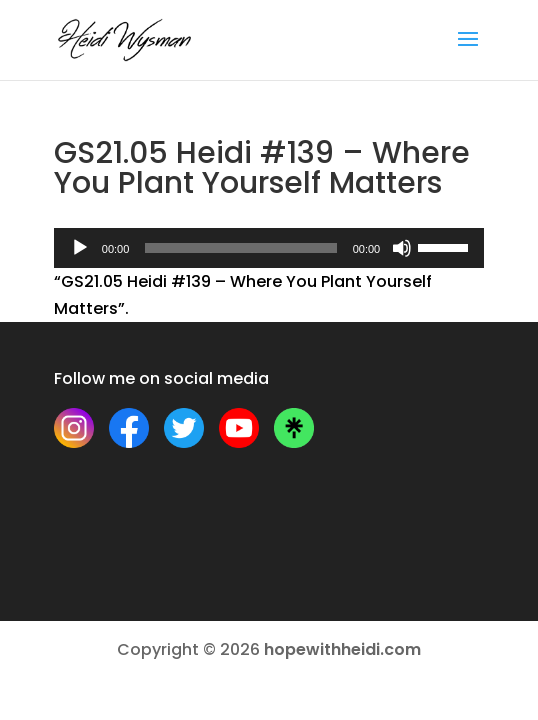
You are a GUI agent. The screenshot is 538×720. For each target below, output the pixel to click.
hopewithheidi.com (342, 649)
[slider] (240, 248)
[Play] (80, 248)
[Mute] (402, 248)
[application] (269, 248)
